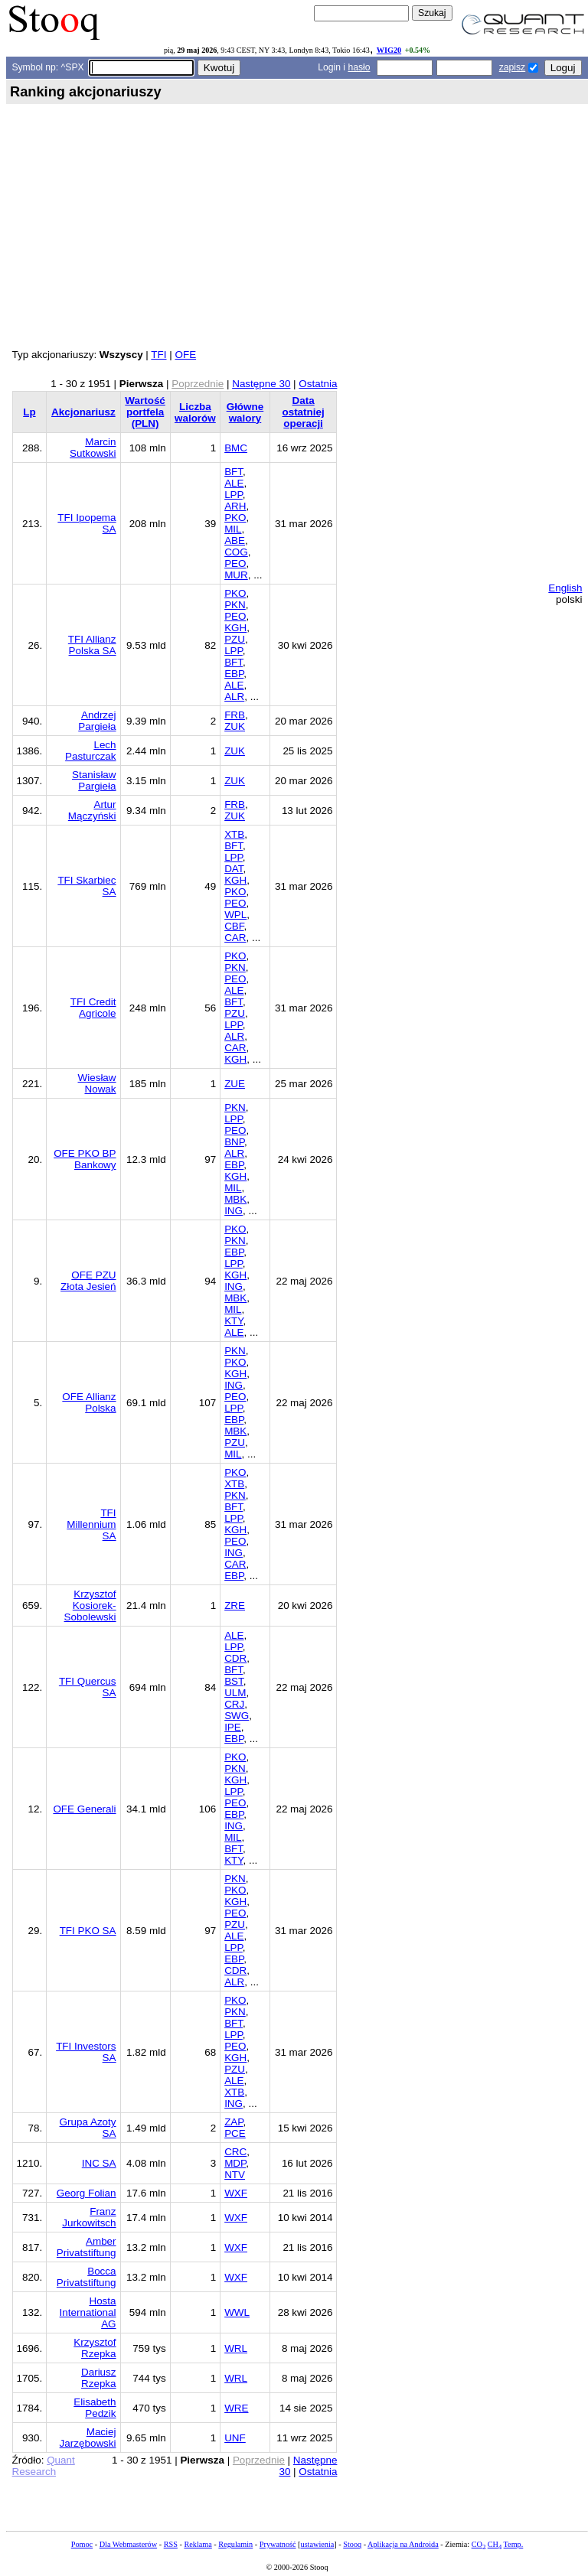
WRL (235, 2348)
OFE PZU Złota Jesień (88, 1280)
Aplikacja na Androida (403, 2544)
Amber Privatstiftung (86, 2247)
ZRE (234, 1605)
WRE (236, 2408)
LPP (233, 494)
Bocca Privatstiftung (86, 2276)
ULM (235, 1692)
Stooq (352, 2544)
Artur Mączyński (92, 810)
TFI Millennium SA (91, 1524)
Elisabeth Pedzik (95, 2407)
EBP (233, 673)
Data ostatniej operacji (303, 412)
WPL (235, 914)
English (565, 588)
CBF (233, 926)
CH (494, 2544)
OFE (185, 354)
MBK (235, 1199)
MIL (232, 529)
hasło (359, 67)
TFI (158, 354)
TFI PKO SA (88, 1930)
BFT (233, 471)
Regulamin (235, 2544)
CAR (235, 937)
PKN (235, 605)
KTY (233, 1321)
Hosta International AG (88, 2312)
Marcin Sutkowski (93, 447)
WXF (235, 2193)
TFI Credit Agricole (93, 1007)
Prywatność (278, 2544)
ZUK (234, 726)
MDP (235, 2163)
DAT (233, 868)
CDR (235, 1658)
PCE (235, 2133)
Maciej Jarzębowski (88, 2437)
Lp (29, 412)
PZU (234, 639)
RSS (171, 2544)
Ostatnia (318, 383)
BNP (234, 1142)
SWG (236, 1715)
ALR (234, 696)
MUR (236, 575)
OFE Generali (84, 1809)
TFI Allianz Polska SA (92, 644)
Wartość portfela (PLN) (145, 412)
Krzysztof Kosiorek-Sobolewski (90, 1605)
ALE (233, 483)
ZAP (233, 2122)
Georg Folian (86, 2193)
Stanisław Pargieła (94, 780)
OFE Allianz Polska (89, 1402)
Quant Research (43, 2465)
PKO (235, 517)
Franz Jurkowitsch (89, 2217)
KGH (235, 627)
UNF (235, 2438)
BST (233, 1681)
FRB (234, 715)
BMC (235, 448)
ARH (235, 506)
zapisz (512, 67)
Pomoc (82, 2544)
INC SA (99, 2163)
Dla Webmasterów (128, 2544)
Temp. (514, 2544)
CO (478, 2544)
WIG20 (389, 50)
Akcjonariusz (83, 412)
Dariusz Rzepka (98, 2377)
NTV (234, 2174)
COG (236, 552)
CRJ (234, 1704)
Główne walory (245, 412)
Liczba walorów (195, 412)
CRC (235, 2152)
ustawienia (318, 2544)
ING (233, 1210)
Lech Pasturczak (90, 750)
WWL (237, 2312)
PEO (235, 563)
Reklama (197, 2544)
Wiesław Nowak (97, 1083)
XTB (234, 834)
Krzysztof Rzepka (95, 2348)
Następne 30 (261, 383)
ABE (234, 540)
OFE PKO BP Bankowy (85, 1159)
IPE (232, 1727)
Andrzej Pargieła (97, 720)
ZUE (234, 1083)
